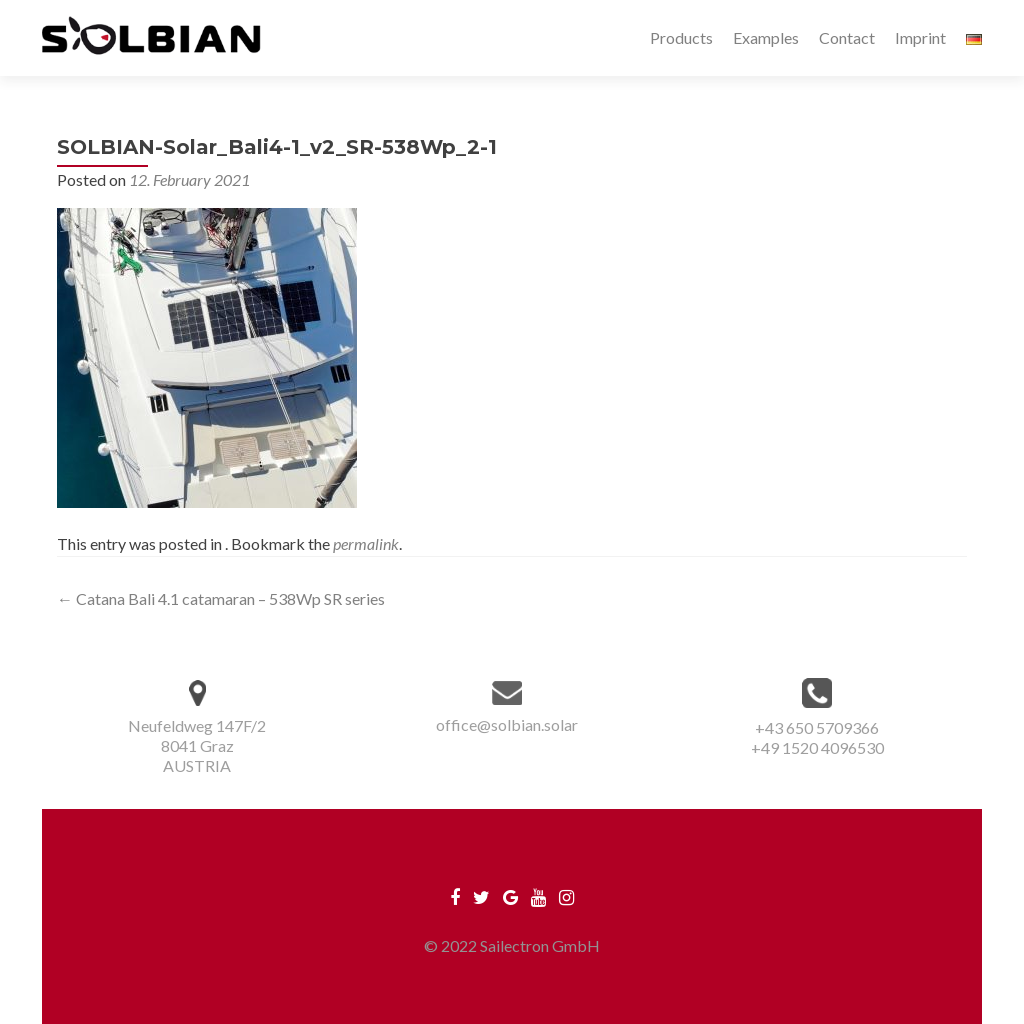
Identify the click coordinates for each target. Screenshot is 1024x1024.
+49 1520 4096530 (817, 747)
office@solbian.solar (507, 724)
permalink (366, 543)
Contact (847, 37)
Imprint (920, 37)
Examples (766, 37)
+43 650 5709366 (817, 727)
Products (681, 37)
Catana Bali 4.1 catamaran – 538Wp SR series (221, 598)
